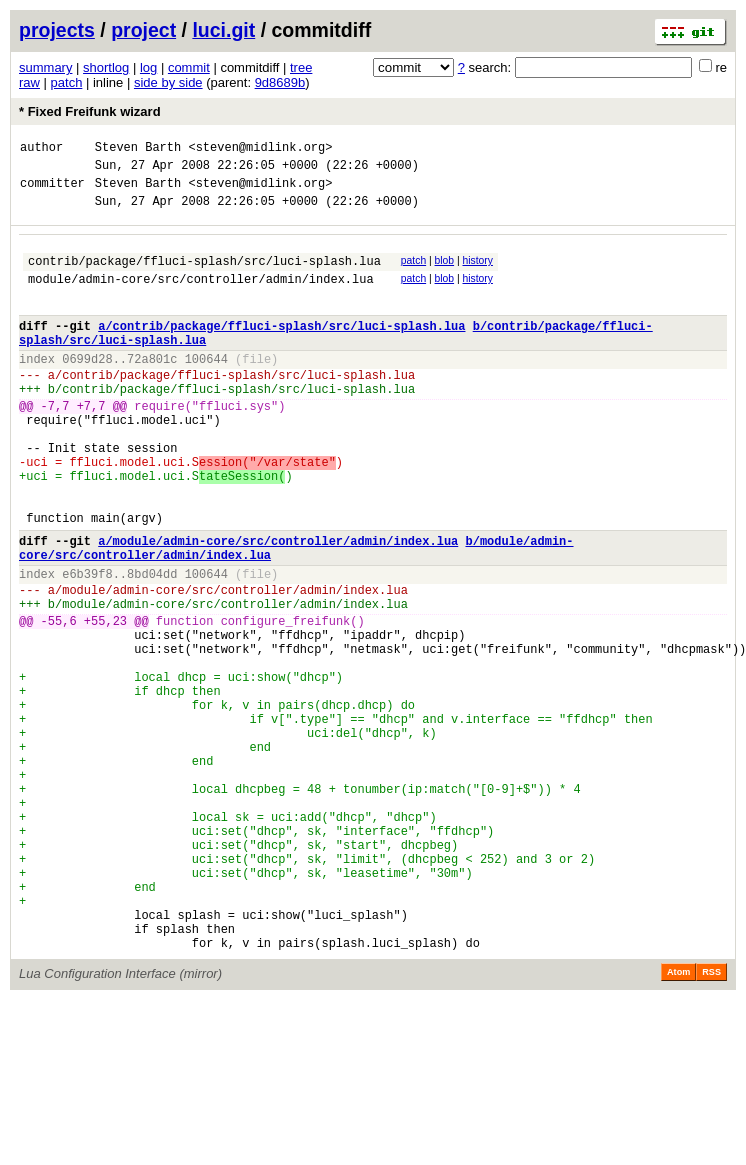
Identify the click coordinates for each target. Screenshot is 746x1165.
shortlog (106, 67)
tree (301, 67)
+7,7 (91, 444)
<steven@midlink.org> (260, 149)
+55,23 (105, 701)
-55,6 (59, 701)
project (143, 30)
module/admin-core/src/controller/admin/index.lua (201, 296)
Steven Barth (138, 149)
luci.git (223, 30)
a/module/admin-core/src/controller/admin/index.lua (278, 606)
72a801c (152, 388)
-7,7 (55, 444)
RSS (711, 1122)
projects (57, 30)
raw (29, 82)
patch (67, 82)
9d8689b (280, 82)
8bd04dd (152, 645)
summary (45, 67)
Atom (678, 1122)
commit (189, 67)
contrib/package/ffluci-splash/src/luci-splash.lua (204, 275)
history (477, 272)
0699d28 (87, 388)
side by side (168, 82)
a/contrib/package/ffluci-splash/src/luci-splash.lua (281, 349)
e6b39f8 (87, 645)
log (148, 67)
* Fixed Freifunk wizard (90, 111)
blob (445, 272)
